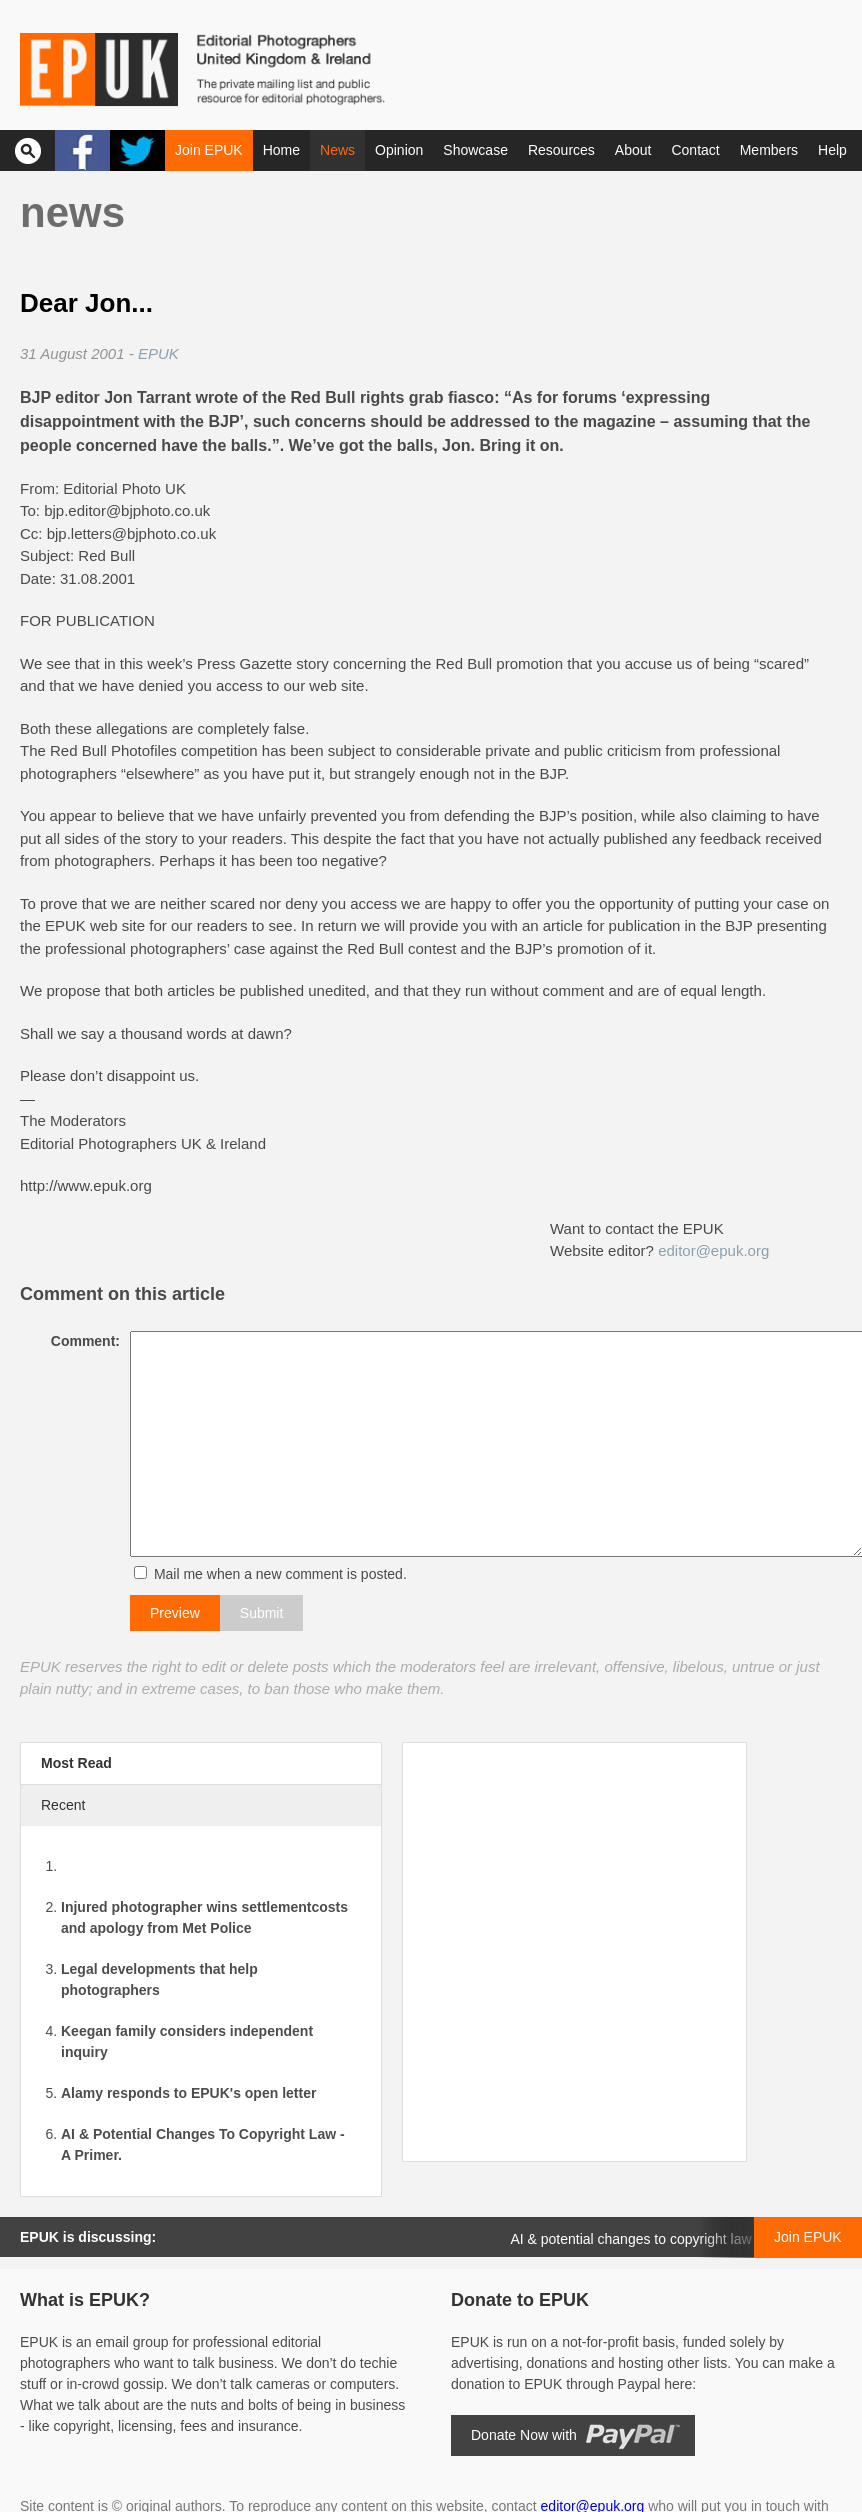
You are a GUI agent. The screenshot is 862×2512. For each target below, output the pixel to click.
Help (832, 150)
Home (281, 150)
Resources (561, 150)
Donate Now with (524, 2435)
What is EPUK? (85, 2300)
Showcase (475, 150)
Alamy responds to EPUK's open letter (188, 2093)
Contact (695, 150)
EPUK (158, 353)
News (337, 150)
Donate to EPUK (520, 2300)
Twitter (137, 150)
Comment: (80, 1341)
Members (769, 150)
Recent (63, 1805)
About (633, 150)
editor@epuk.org (713, 1250)
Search (27, 150)
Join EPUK (209, 150)
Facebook (82, 150)
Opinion (399, 150)
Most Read (76, 1763)
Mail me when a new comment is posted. (275, 1574)
